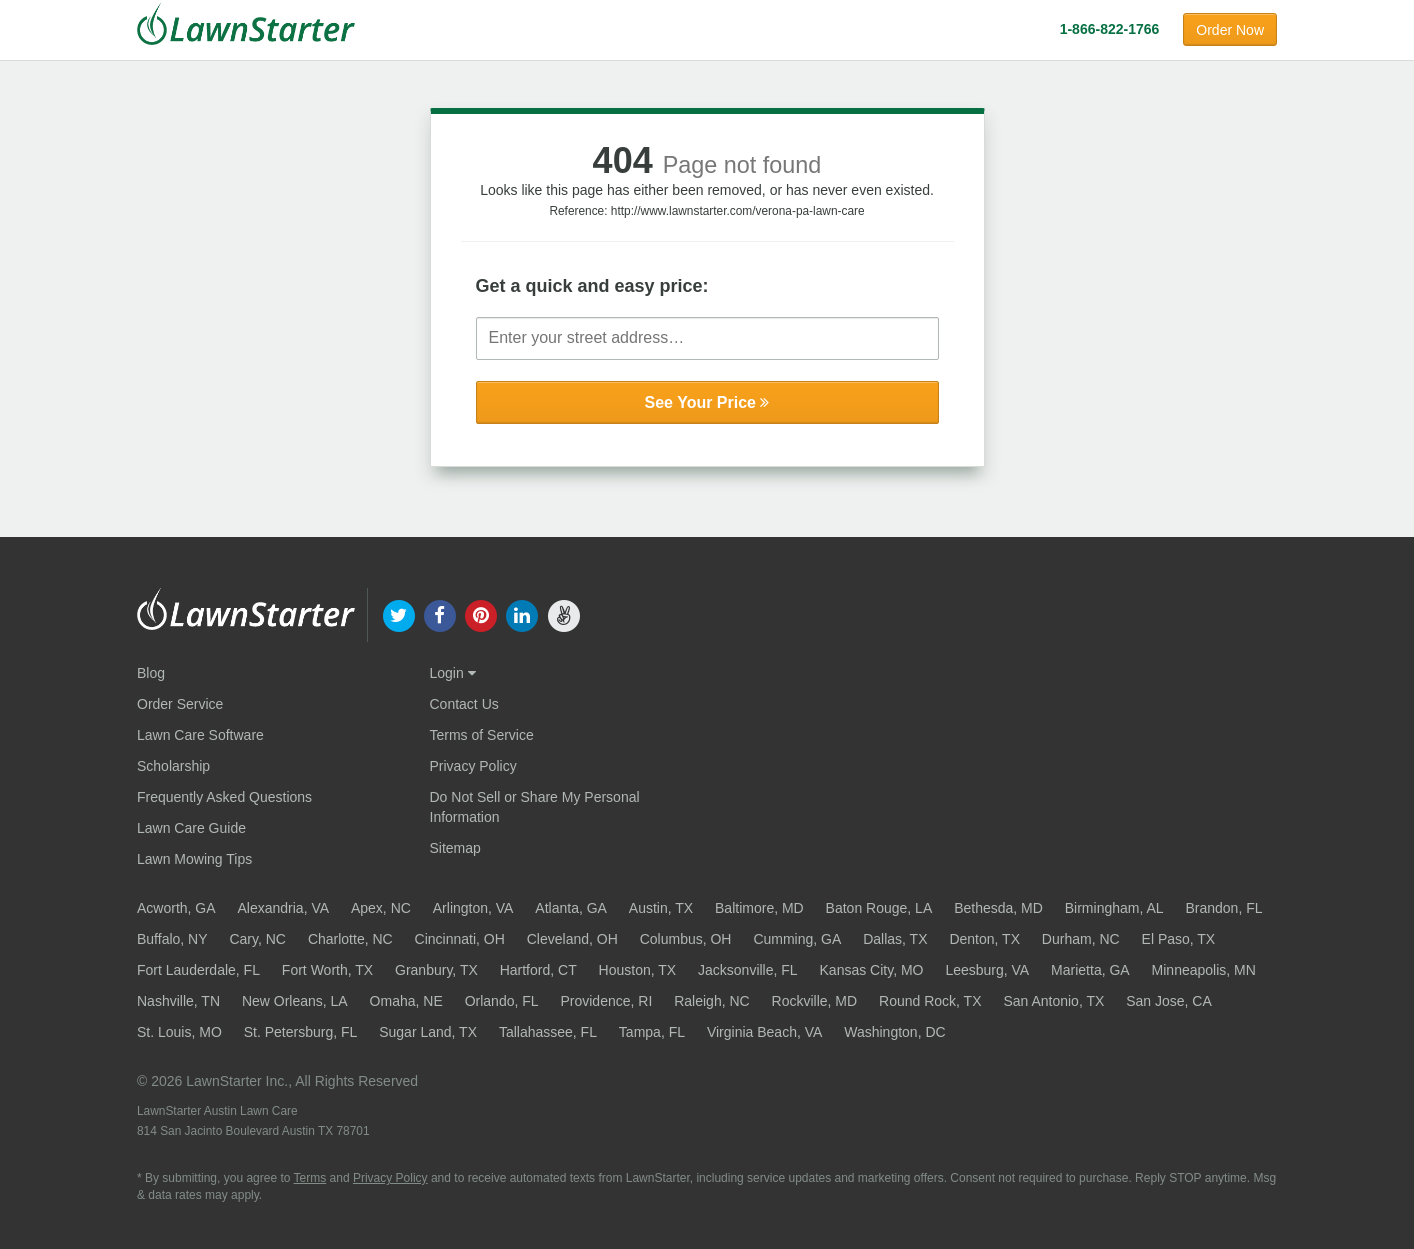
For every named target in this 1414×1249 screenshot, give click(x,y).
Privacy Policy (473, 766)
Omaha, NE (406, 1001)
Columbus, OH (686, 939)
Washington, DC (894, 1032)
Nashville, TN (178, 1001)
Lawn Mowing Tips (194, 859)
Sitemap (455, 848)
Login (453, 673)
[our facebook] (439, 614)
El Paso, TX (1179, 939)
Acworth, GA (176, 908)
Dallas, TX (895, 939)
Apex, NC (381, 908)
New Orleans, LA (295, 1001)
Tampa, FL (652, 1032)
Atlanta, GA (571, 908)
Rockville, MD (815, 1001)
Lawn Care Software (200, 735)
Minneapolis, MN (1204, 970)
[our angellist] (563, 614)
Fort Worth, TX (327, 970)
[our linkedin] (522, 614)
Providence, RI (606, 1001)
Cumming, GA (797, 939)
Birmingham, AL (1114, 908)
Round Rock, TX (930, 1001)
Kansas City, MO (872, 970)
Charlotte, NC (350, 939)
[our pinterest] (480, 614)
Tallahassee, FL (548, 1032)
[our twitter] (398, 614)
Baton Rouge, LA (879, 908)
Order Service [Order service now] (180, 704)
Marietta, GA (1090, 970)
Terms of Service (482, 735)
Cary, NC (257, 939)
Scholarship (173, 766)
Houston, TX (638, 970)
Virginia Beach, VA (764, 1032)
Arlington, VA (473, 908)
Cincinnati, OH (460, 939)
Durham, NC (1081, 939)
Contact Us (464, 704)
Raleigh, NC (711, 1001)
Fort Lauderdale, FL (198, 970)
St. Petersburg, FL (301, 1032)
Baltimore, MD (759, 908)
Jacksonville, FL (748, 970)
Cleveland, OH (572, 939)
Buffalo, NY (172, 939)
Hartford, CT (538, 970)
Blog (151, 673)
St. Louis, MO (179, 1032)
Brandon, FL (1223, 908)
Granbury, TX (436, 970)
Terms (310, 1178)
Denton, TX (984, 939)
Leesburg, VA (987, 970)
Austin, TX (661, 908)
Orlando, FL (502, 1001)
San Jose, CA (1169, 1001)
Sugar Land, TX (428, 1032)
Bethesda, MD (998, 908)
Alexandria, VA (283, 908)
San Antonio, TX (1053, 1001)
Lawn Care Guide (191, 828)
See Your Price (707, 402)
